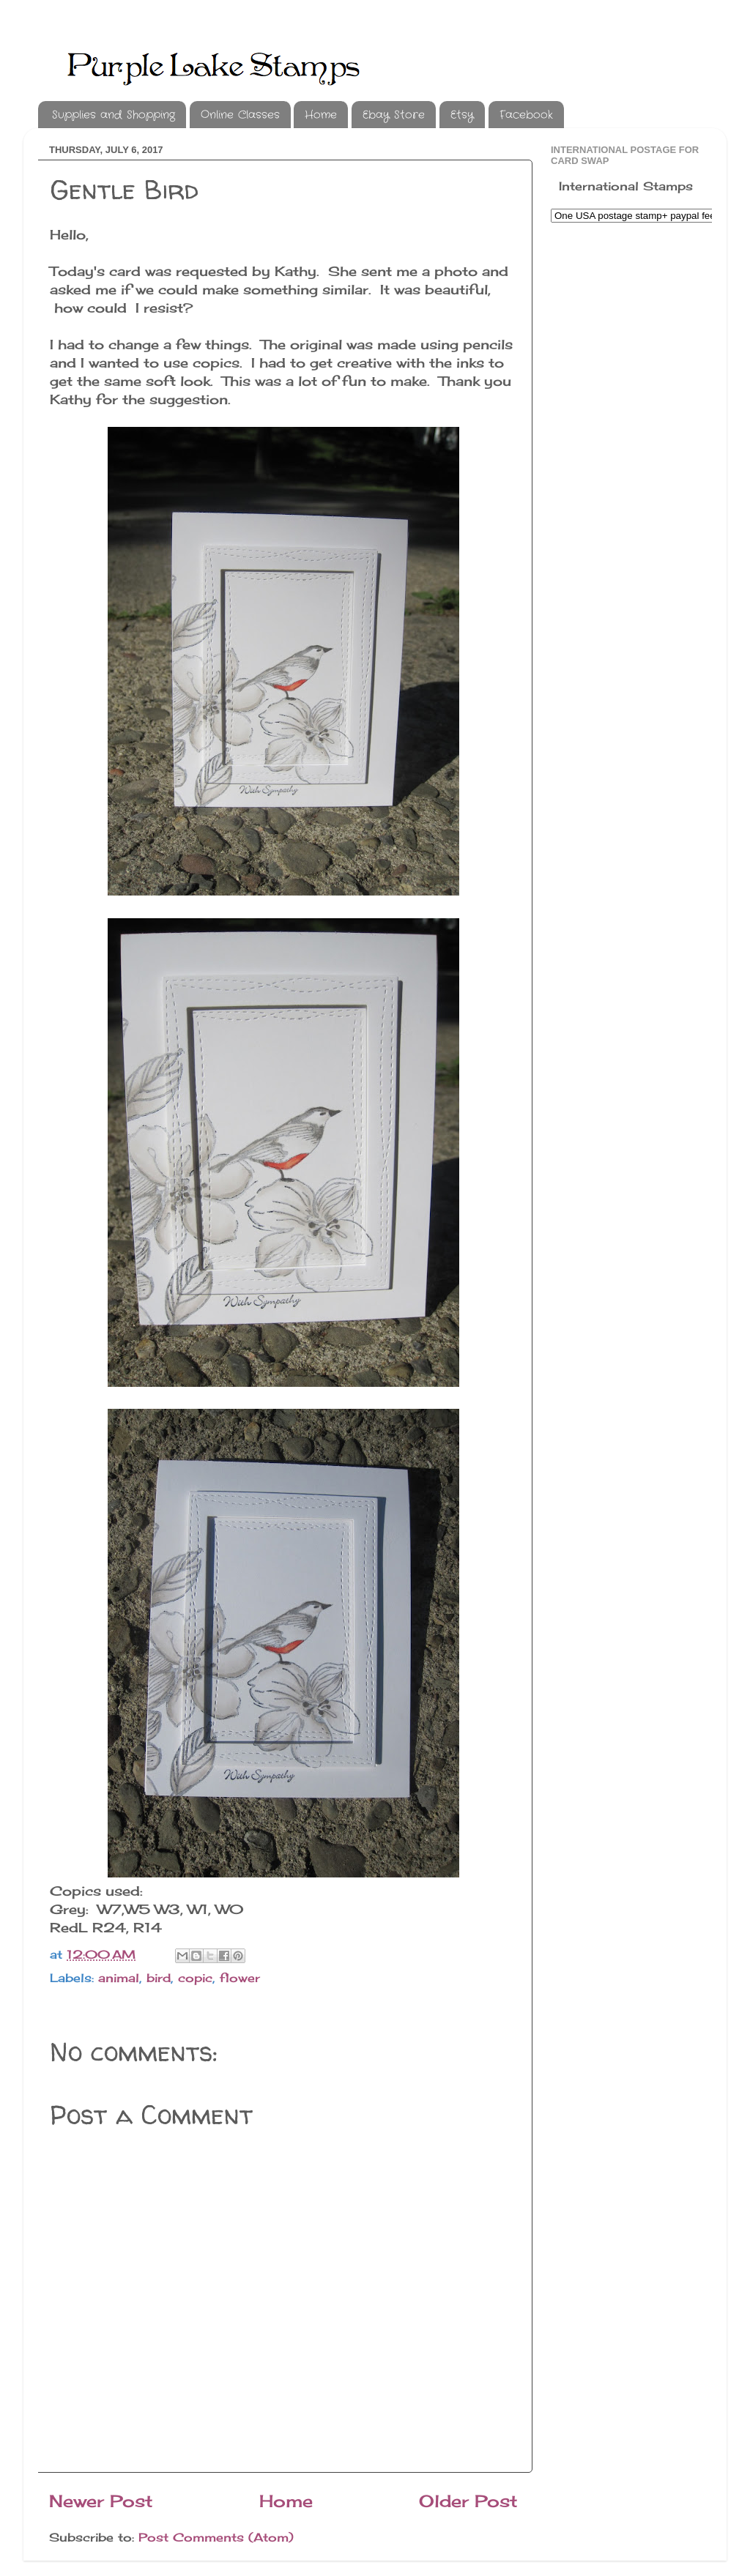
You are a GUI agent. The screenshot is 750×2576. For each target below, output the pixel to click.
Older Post (468, 2501)
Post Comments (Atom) (216, 2537)
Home (321, 115)
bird (158, 1977)
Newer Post (101, 2501)
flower (240, 1977)
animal (118, 1977)
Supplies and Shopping (113, 115)
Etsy (462, 115)
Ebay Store (394, 115)
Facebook (526, 115)
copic (195, 1977)
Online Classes (240, 115)
